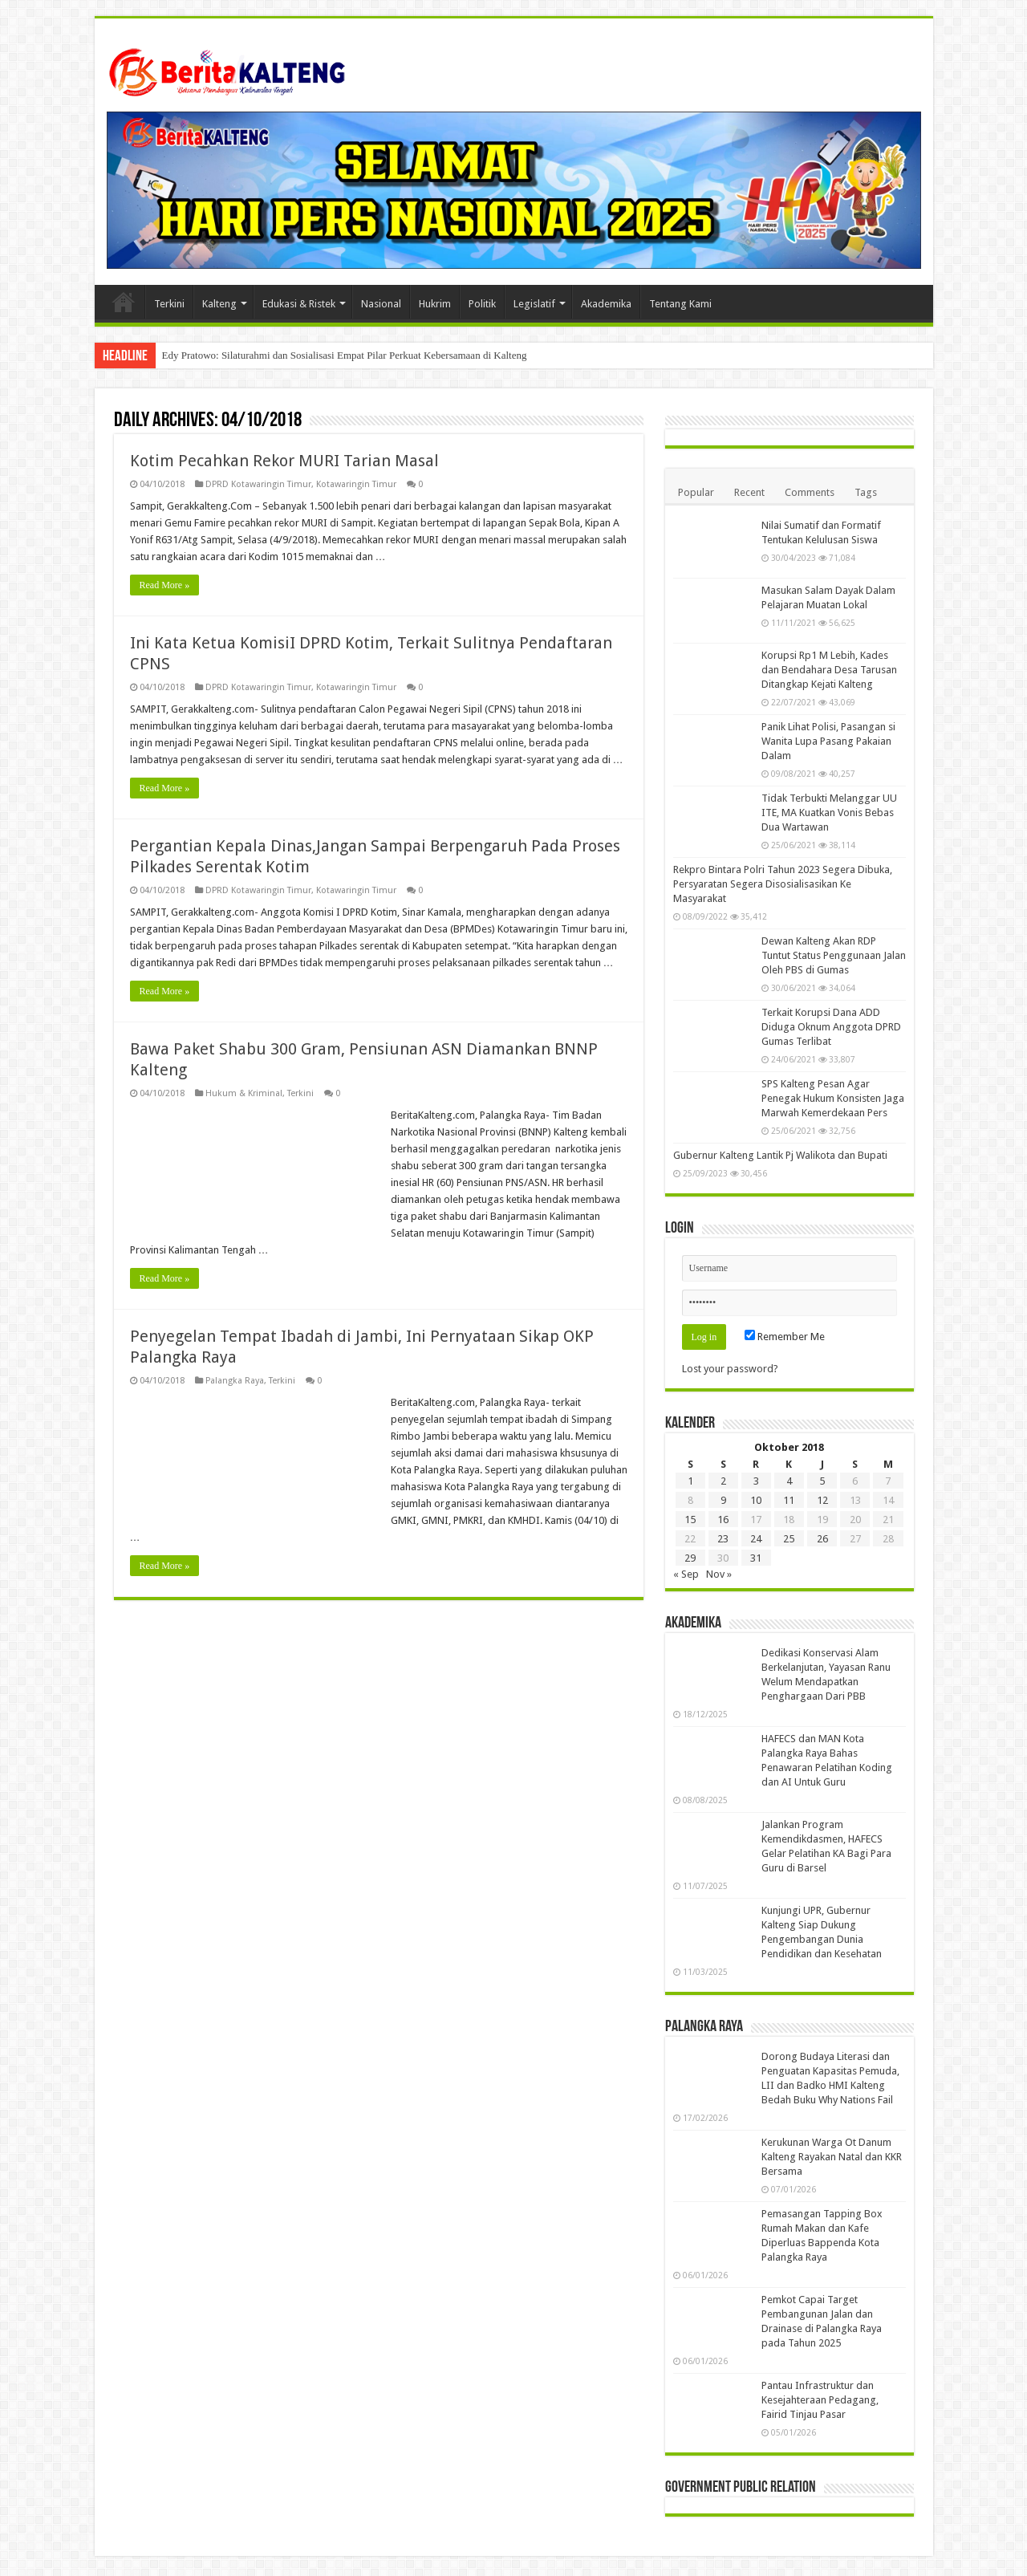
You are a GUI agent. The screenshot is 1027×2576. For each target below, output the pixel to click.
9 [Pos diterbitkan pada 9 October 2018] (723, 1500)
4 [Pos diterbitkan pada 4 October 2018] (789, 1481)
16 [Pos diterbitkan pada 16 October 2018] (723, 1520)
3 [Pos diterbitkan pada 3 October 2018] (756, 1481)
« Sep (686, 1574)
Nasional (381, 304)
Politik (482, 304)
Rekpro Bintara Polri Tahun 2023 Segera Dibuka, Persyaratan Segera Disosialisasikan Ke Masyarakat (782, 883)
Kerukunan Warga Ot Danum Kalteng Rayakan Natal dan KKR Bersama (831, 2156)
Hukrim (435, 304)
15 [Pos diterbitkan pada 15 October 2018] (690, 1520)
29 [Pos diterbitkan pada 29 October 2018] (690, 1558)
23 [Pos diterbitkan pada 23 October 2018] (723, 1539)
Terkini (169, 304)
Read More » (165, 585)
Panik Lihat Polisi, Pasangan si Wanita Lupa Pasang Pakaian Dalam (828, 741)
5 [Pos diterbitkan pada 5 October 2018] (822, 1481)
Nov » (719, 1574)
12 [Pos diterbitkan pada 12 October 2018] (822, 1500)
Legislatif (534, 304)
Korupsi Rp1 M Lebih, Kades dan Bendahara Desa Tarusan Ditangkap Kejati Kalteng (829, 669)
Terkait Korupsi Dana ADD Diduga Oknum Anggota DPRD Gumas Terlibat (831, 1026)
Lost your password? (730, 1369)
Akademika (606, 304)
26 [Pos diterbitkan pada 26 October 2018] (822, 1539)
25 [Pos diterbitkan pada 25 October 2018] (788, 1539)
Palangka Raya (234, 1380)
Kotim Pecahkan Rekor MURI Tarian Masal (284, 460)
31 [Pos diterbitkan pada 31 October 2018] (755, 1558)
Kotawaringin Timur (356, 484)
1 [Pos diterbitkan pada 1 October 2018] (690, 1481)
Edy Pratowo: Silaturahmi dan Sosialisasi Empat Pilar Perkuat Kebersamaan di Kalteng (344, 355)
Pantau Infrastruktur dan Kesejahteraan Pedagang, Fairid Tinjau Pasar (820, 2399)
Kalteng (219, 304)
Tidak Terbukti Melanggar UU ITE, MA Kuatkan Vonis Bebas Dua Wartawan (829, 812)
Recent (749, 492)
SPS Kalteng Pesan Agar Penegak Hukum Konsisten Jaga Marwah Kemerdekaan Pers (832, 1098)
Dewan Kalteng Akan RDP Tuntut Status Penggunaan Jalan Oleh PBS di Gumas (833, 955)
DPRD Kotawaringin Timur (258, 484)
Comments (809, 492)
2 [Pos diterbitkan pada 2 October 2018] (723, 1481)
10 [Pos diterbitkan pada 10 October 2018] (755, 1500)
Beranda (123, 302)
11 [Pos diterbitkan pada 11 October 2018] (788, 1500)
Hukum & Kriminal (243, 1093)
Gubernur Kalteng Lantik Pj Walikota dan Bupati (780, 1155)
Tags (865, 492)
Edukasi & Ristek (298, 304)
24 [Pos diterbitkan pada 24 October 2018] (755, 1539)
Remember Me (785, 1337)
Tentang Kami (680, 304)
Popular (696, 492)
